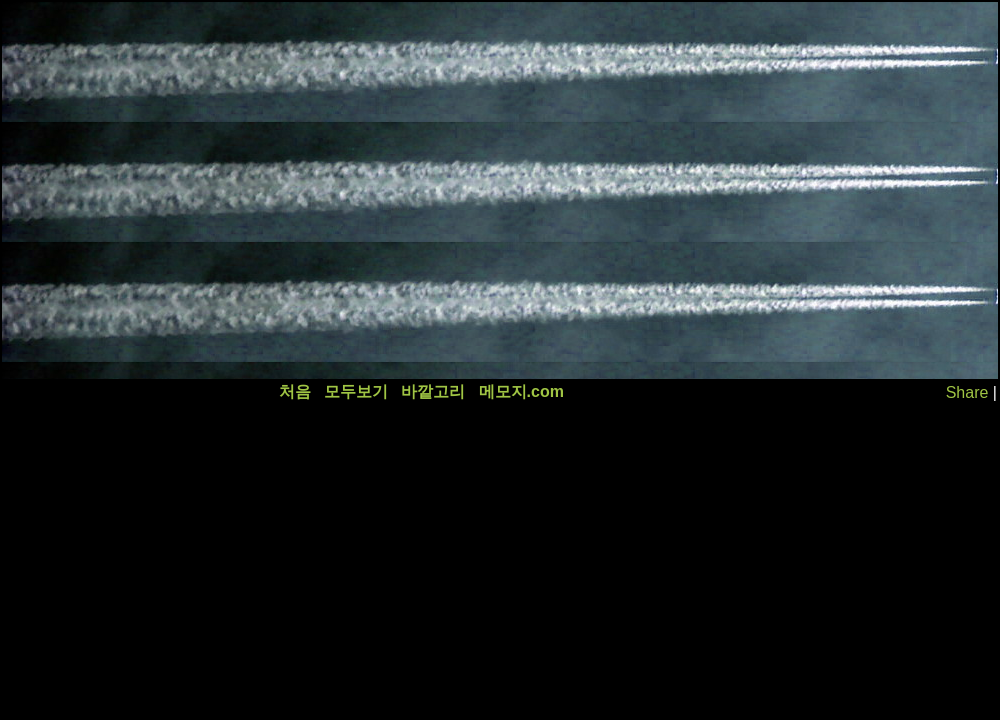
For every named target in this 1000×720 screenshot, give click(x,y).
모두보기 (356, 391)
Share (967, 392)
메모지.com (521, 391)
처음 (295, 391)
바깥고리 (433, 391)
